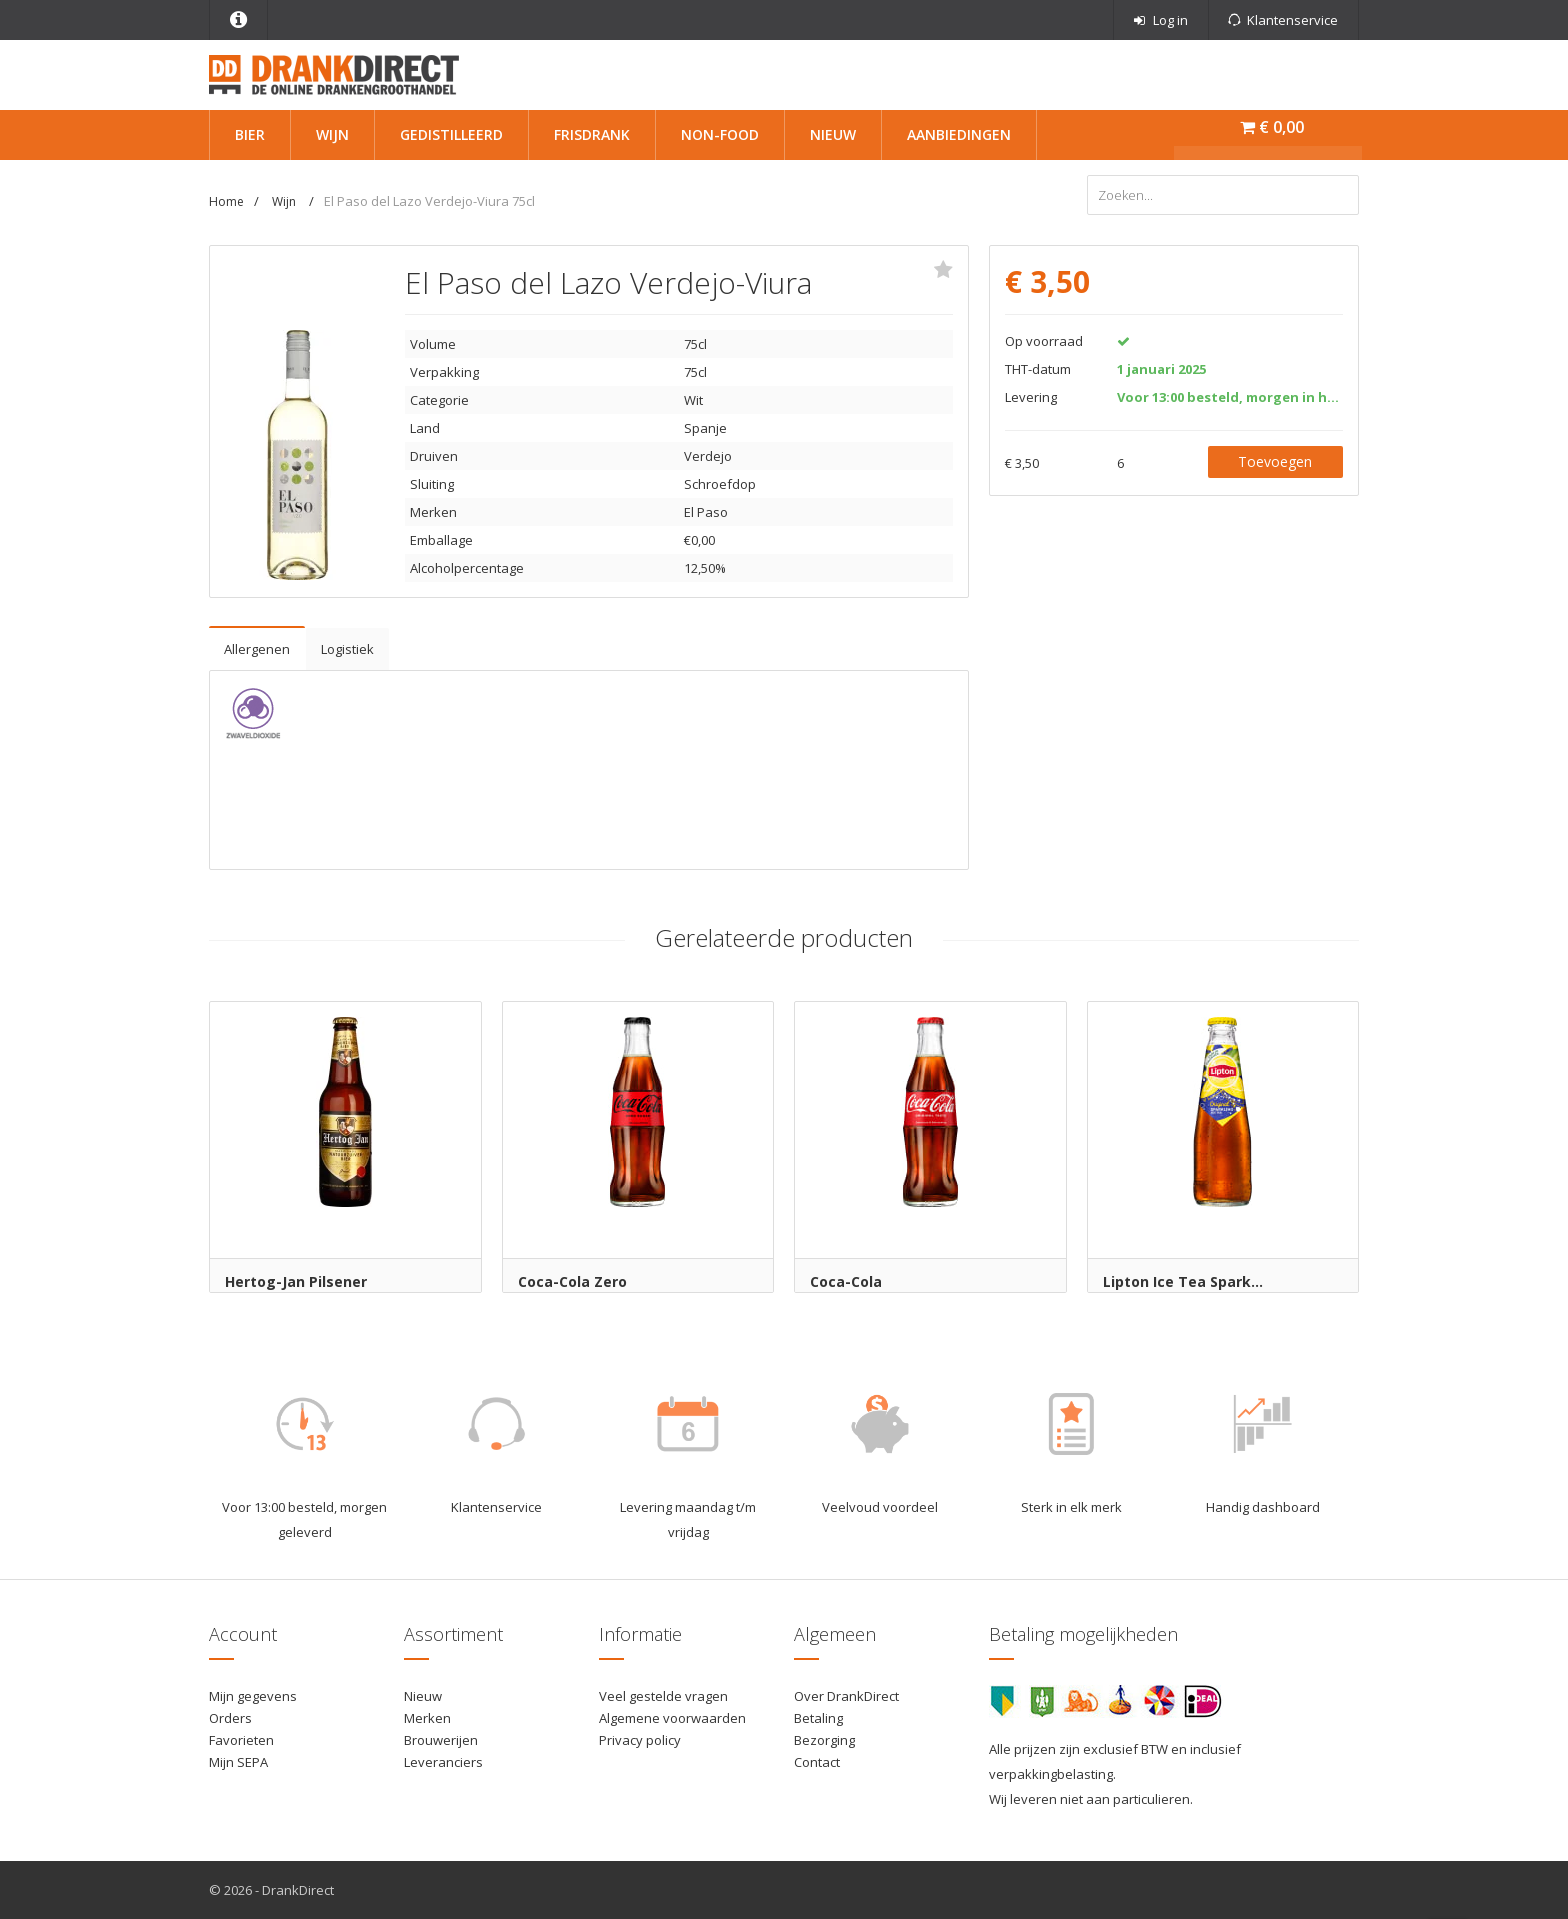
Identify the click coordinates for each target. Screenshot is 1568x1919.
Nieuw (833, 134)
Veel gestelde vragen (663, 1696)
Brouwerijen (441, 1740)
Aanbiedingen (959, 134)
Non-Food (720, 134)
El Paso (706, 512)
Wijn (332, 134)
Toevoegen (1275, 461)
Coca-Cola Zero (572, 1281)
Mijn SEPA (238, 1762)
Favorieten (241, 1740)
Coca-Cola (846, 1281)
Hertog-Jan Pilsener (296, 1281)
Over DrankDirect (846, 1696)
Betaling (818, 1718)
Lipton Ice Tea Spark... (1183, 1281)
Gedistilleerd (451, 134)
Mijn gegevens (253, 1696)
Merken (427, 1718)
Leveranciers (443, 1762)
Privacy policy (640, 1740)
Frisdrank (592, 134)
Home (226, 201)
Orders (230, 1718)
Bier (250, 134)
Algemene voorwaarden (672, 1718)
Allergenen (257, 649)
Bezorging (824, 1740)
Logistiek (347, 649)
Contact (817, 1762)
